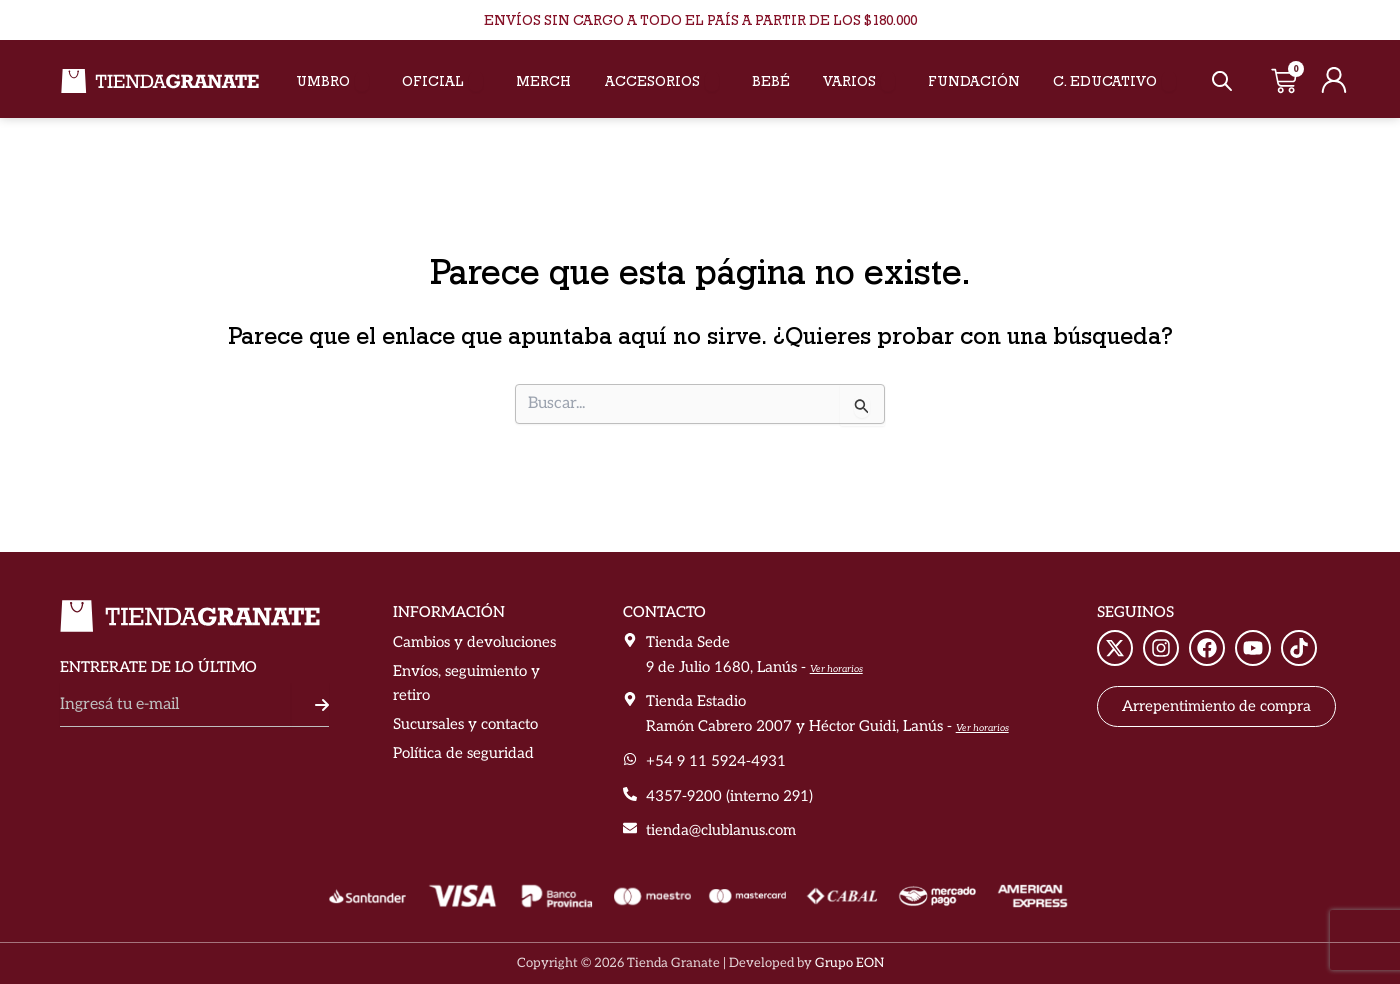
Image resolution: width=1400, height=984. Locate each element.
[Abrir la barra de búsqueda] (1222, 81)
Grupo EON (849, 963)
